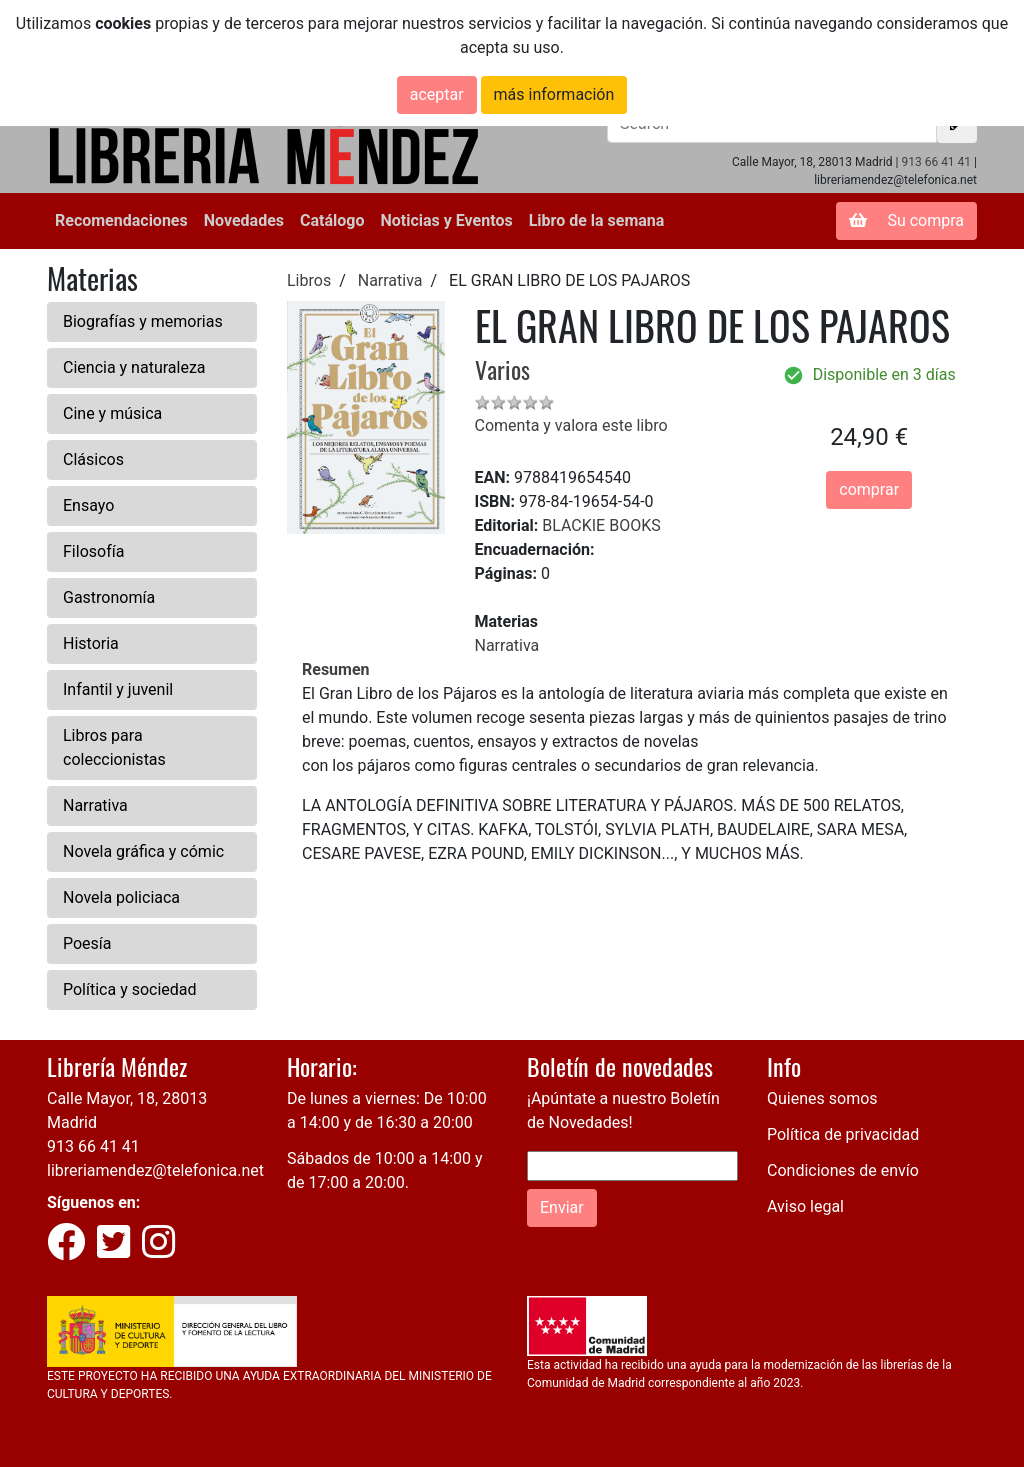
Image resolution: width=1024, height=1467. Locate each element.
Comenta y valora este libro (571, 425)
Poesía (87, 943)
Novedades (244, 220)
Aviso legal (805, 1206)
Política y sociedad (130, 989)
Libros (309, 280)
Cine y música (112, 413)
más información (554, 94)
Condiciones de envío (843, 1170)
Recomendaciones (121, 220)
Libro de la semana (597, 220)
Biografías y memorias (143, 321)
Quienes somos (822, 1098)
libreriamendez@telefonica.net (155, 1170)
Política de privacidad (843, 1134)
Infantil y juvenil (118, 689)
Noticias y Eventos (446, 220)
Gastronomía (109, 597)
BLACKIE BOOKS (601, 525)
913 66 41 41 (936, 162)
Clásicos (93, 459)
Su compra (906, 220)
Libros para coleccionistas (114, 747)
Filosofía (93, 551)
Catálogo (332, 220)
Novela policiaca (121, 897)
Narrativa (95, 805)
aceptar (437, 94)
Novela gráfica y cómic (143, 851)
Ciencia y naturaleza (134, 367)
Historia (91, 643)
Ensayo (88, 505)
